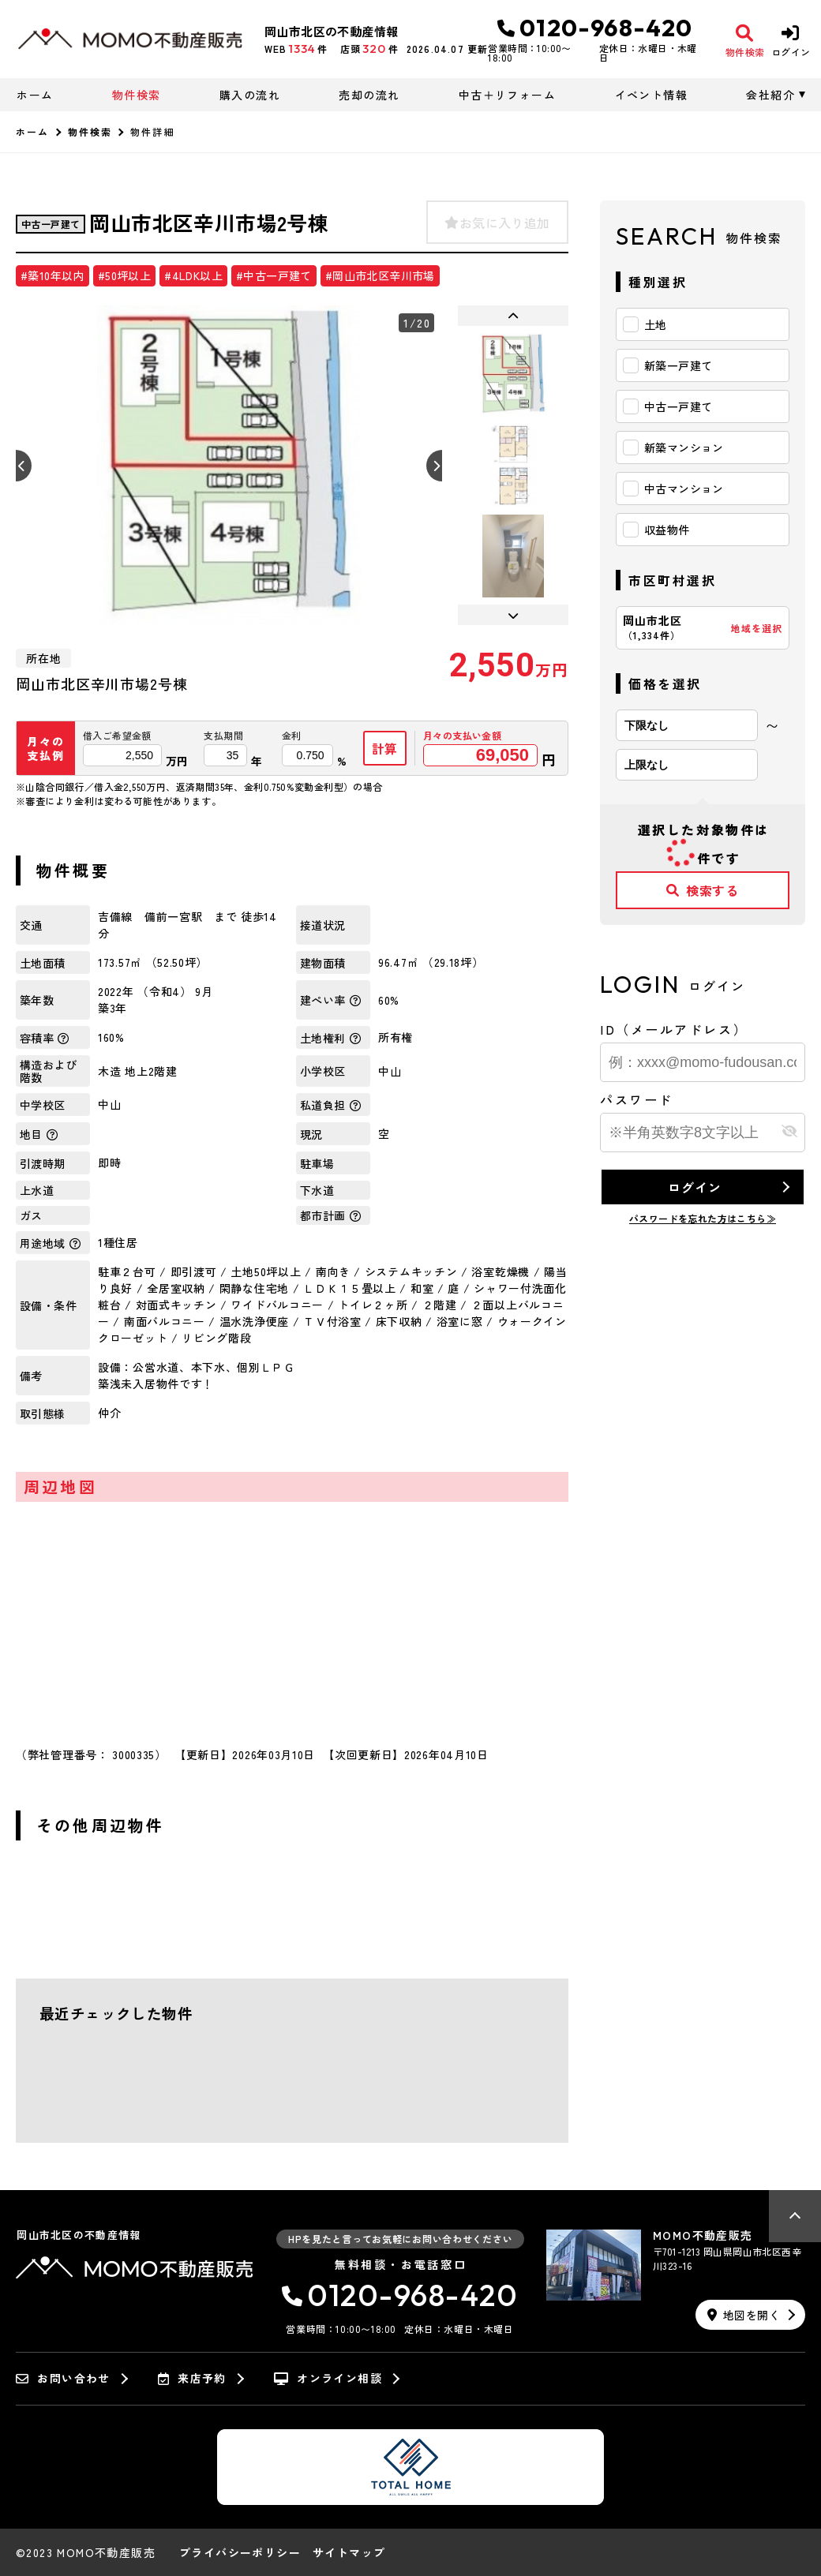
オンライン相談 (328, 2378)
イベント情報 (651, 95)
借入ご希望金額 (117, 735)
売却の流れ (369, 95)
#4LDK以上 (193, 275)
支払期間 (223, 735)
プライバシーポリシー (240, 2552)
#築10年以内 (52, 275)
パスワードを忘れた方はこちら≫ (702, 1218)
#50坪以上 (124, 275)
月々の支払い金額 (462, 735)
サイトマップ (349, 2552)
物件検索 (136, 95)
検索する (702, 890)
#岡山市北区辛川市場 (380, 275)
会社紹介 (770, 95)
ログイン (694, 1187)
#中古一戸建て (274, 275)
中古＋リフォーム (507, 95)
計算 (385, 748)
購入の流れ (249, 95)
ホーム (35, 95)
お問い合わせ (63, 2378)
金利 (292, 735)
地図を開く (743, 2315)
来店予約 (192, 2378)
